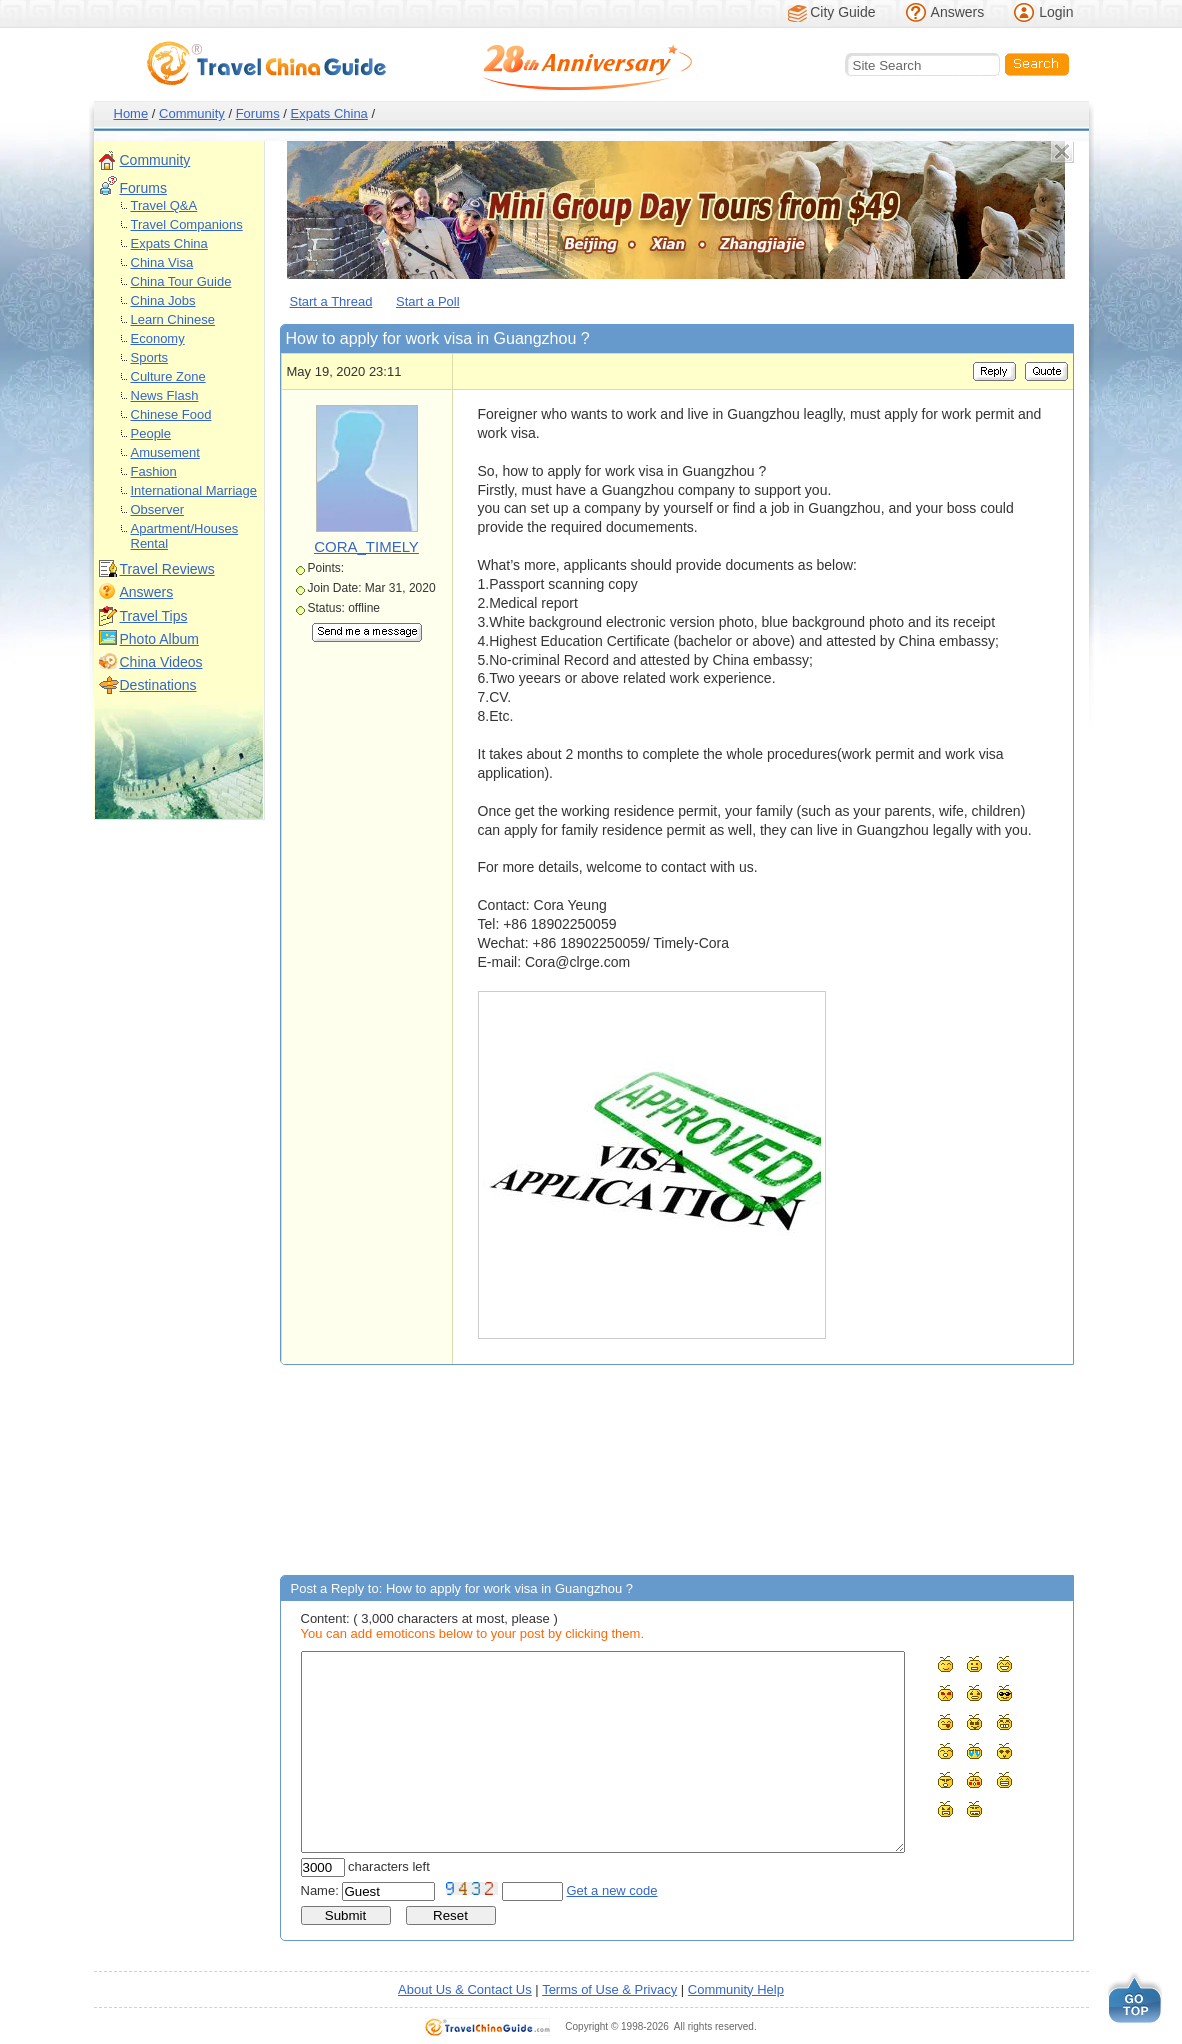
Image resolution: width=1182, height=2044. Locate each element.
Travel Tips (154, 616)
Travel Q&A (164, 205)
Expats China (329, 113)
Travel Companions (187, 224)
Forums (258, 113)
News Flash (165, 395)
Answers (958, 12)
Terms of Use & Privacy (609, 1989)
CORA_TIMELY (366, 546)
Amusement (165, 452)
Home (131, 113)
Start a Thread (331, 301)
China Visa (162, 262)
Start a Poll (428, 301)
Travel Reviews (167, 569)
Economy (158, 338)
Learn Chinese (173, 319)
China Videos (161, 662)
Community (192, 113)
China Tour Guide (181, 281)
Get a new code (612, 1890)
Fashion (154, 471)
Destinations (158, 685)
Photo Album (159, 639)
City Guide (842, 12)
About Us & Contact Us (465, 1989)
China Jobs (163, 300)
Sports (150, 357)
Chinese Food (171, 414)
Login (1056, 12)
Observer (157, 509)
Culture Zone (168, 376)
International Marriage (194, 490)
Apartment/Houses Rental (185, 536)
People (151, 433)
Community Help (736, 1989)
